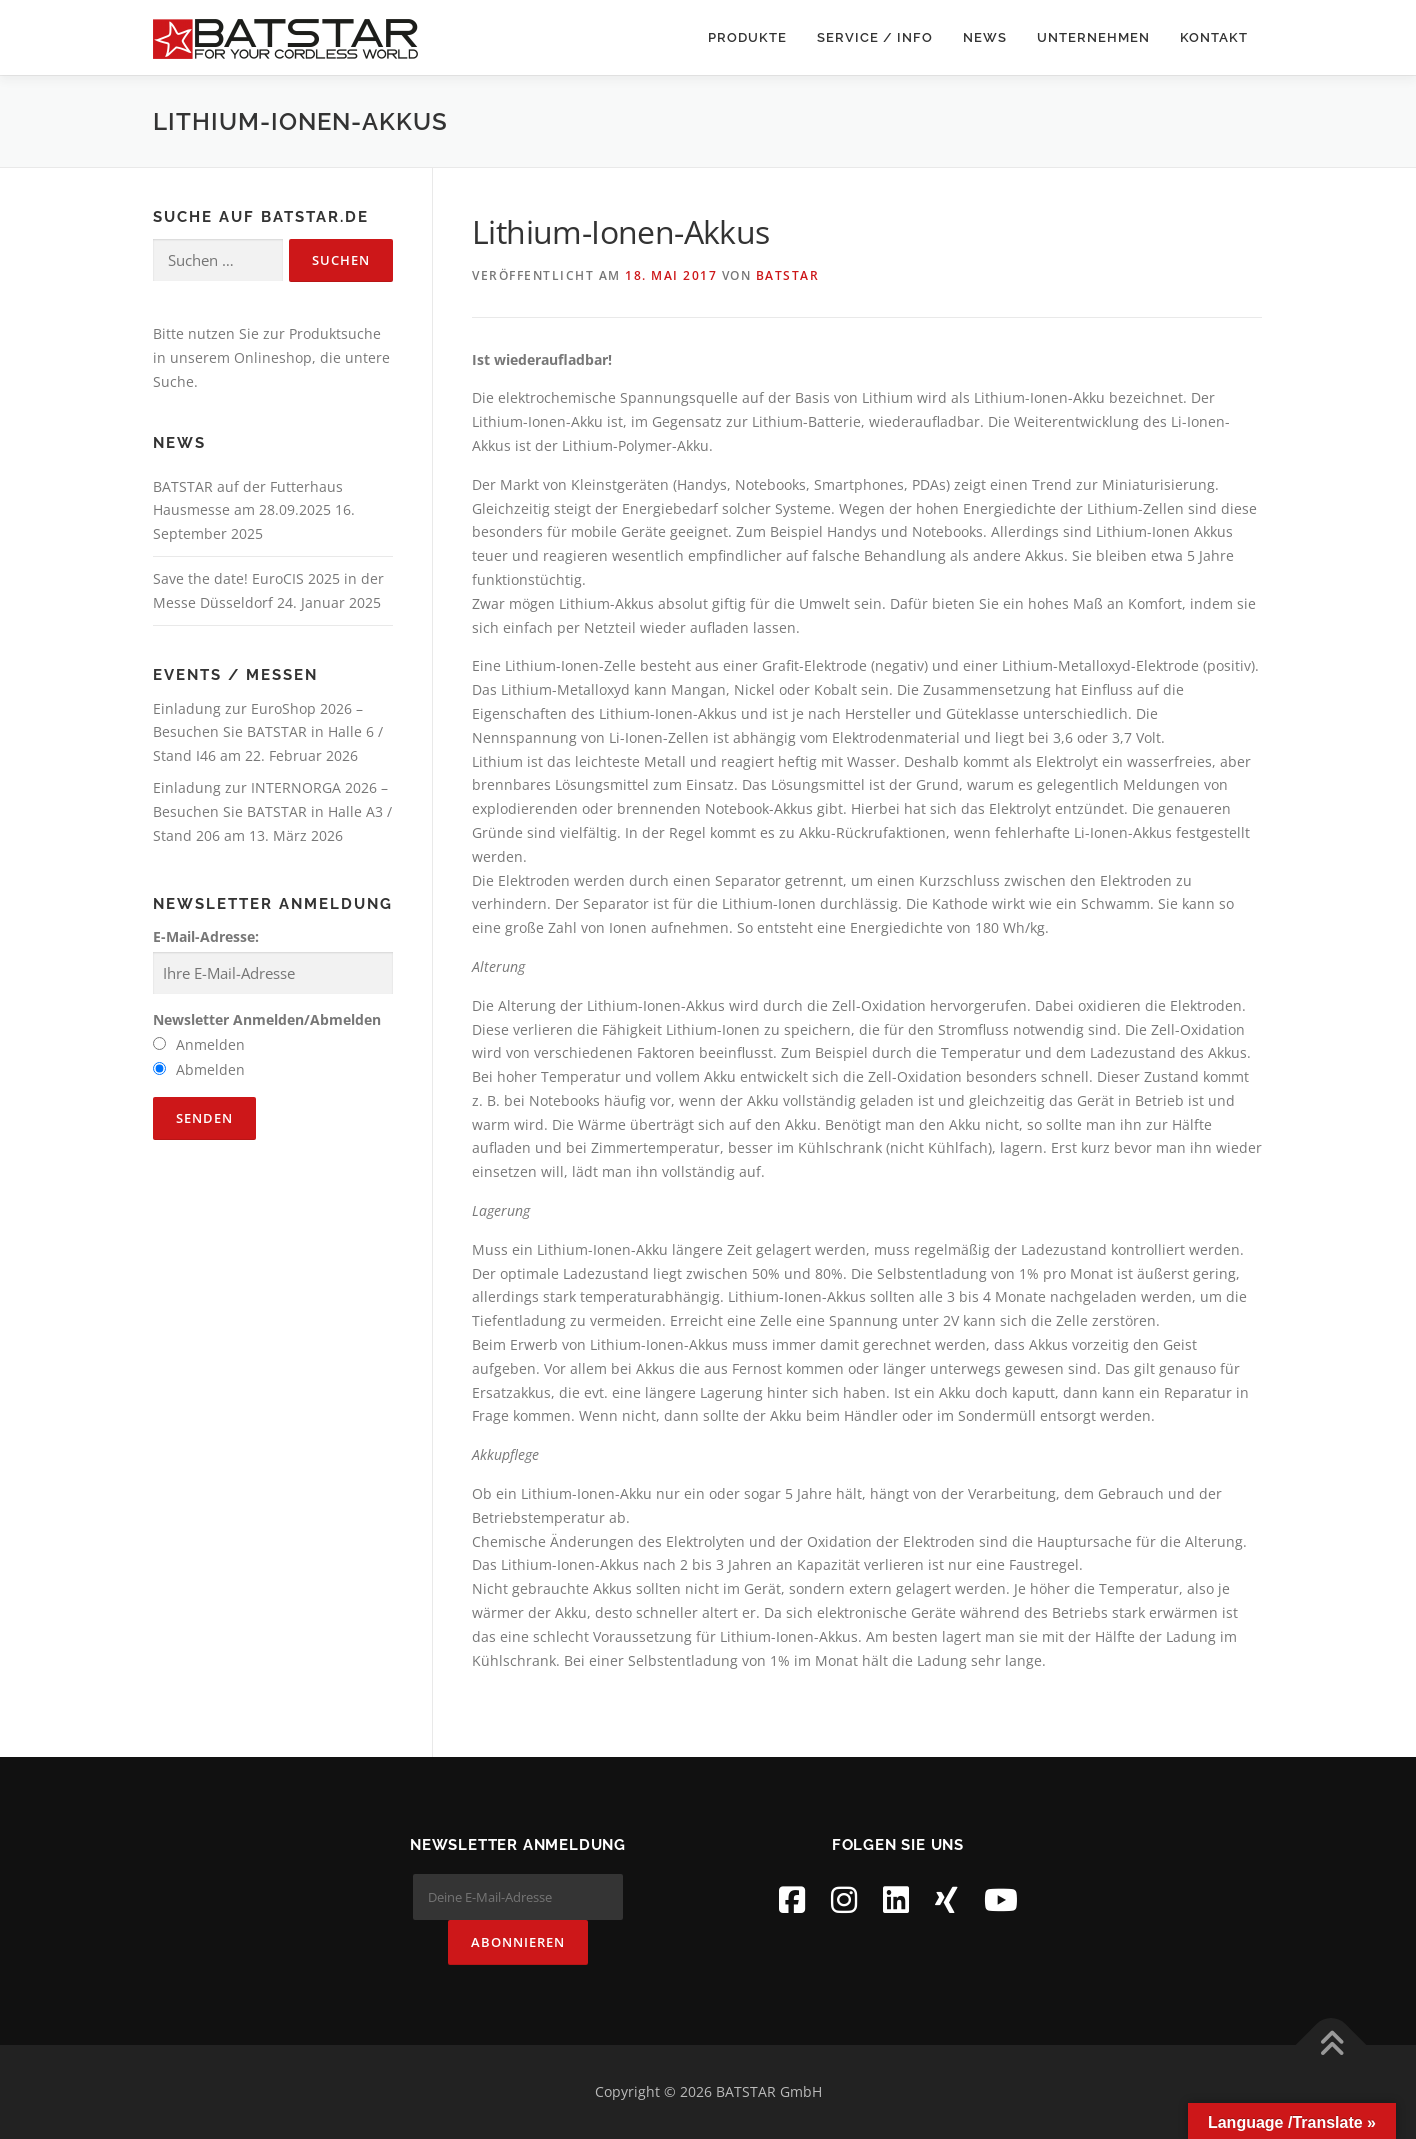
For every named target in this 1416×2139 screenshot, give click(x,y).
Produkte (747, 37)
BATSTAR (788, 275)
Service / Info (875, 37)
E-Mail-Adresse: (206, 936)
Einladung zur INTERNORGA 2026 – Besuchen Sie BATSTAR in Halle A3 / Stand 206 (272, 811)
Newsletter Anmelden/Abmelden (267, 1019)
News (985, 37)
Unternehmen (1093, 37)
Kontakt (1214, 37)
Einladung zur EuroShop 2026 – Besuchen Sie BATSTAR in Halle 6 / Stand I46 (268, 732)
